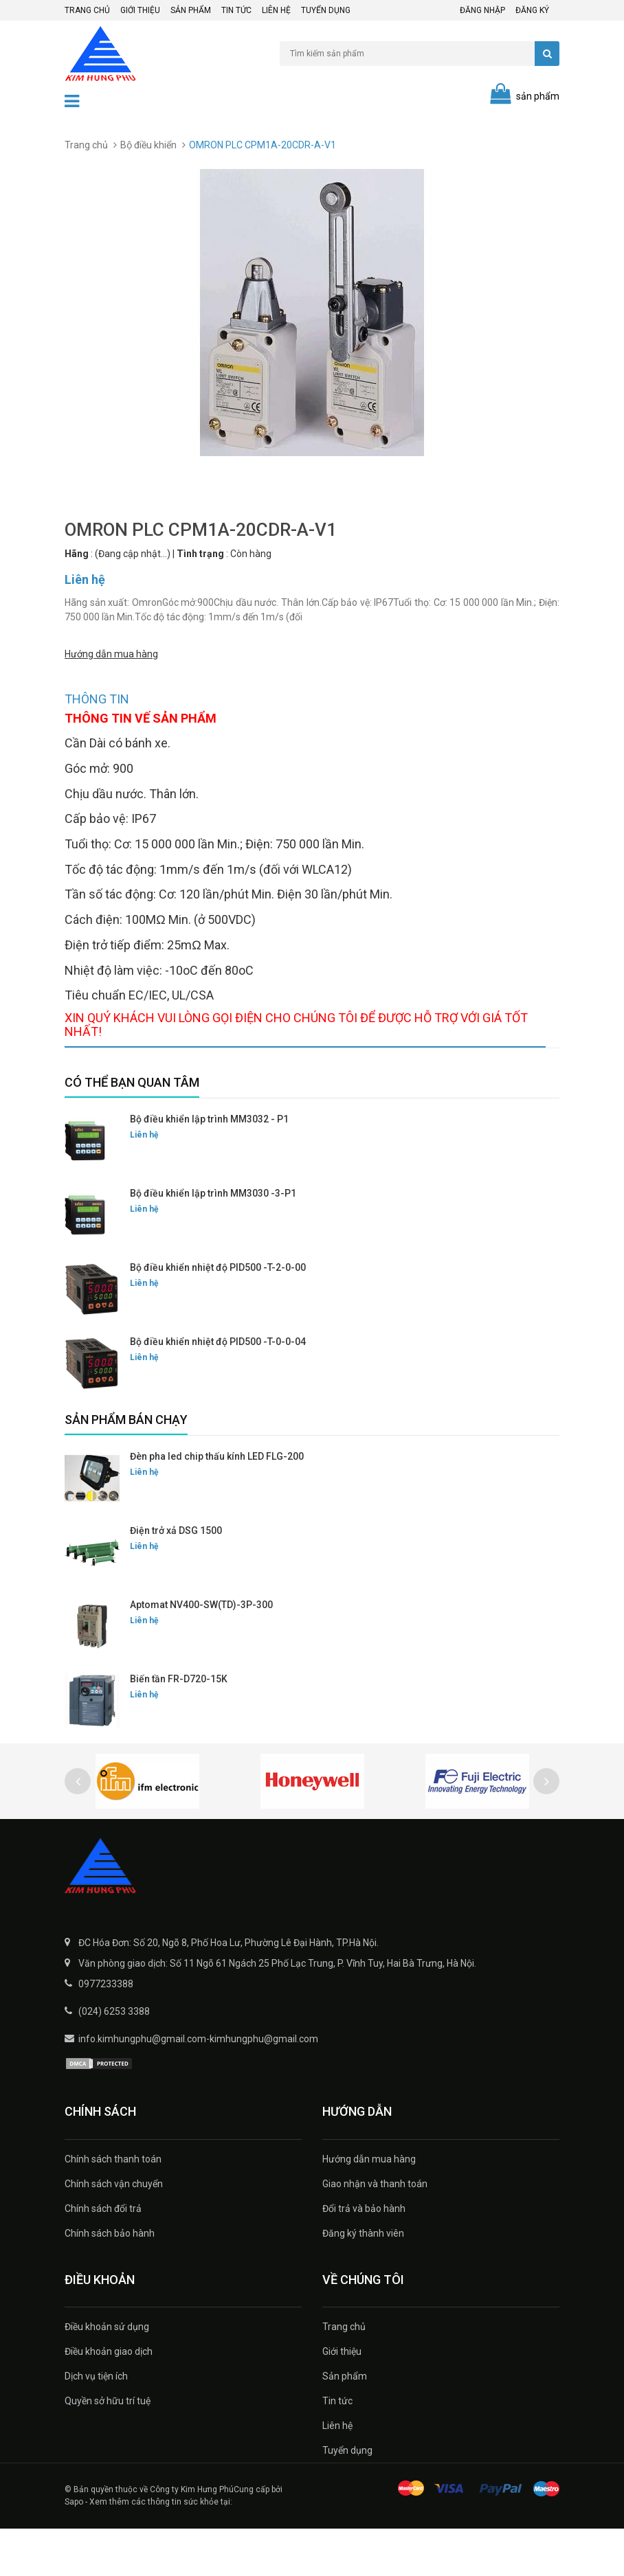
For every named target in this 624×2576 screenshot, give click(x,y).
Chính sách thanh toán (113, 2206)
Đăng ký (532, 10)
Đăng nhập (482, 10)
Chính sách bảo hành (110, 2280)
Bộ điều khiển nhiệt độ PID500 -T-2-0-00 (218, 1314)
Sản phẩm (190, 10)
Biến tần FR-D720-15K (178, 1726)
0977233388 (105, 2031)
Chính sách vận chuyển (114, 2231)
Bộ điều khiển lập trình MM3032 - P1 (209, 1166)
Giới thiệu (140, 10)
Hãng (77, 553)
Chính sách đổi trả (103, 2255)
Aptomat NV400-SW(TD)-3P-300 (201, 1652)
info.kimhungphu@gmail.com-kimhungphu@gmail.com (198, 2086)
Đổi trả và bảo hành (363, 2255)
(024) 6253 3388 (114, 2058)
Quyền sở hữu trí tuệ (108, 2448)
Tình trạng (200, 553)
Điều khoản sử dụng (107, 2374)
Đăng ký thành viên (363, 2280)
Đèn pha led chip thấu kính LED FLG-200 (217, 1503)
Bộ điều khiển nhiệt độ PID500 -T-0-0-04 (218, 1388)
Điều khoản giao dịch (109, 2398)
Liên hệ (276, 10)
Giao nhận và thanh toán (374, 2231)
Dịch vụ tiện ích (96, 2423)
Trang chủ (87, 10)
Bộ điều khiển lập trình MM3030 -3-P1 (213, 1240)
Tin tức (236, 10)
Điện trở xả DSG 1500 (176, 1577)
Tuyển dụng (325, 10)
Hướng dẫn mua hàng (111, 653)
